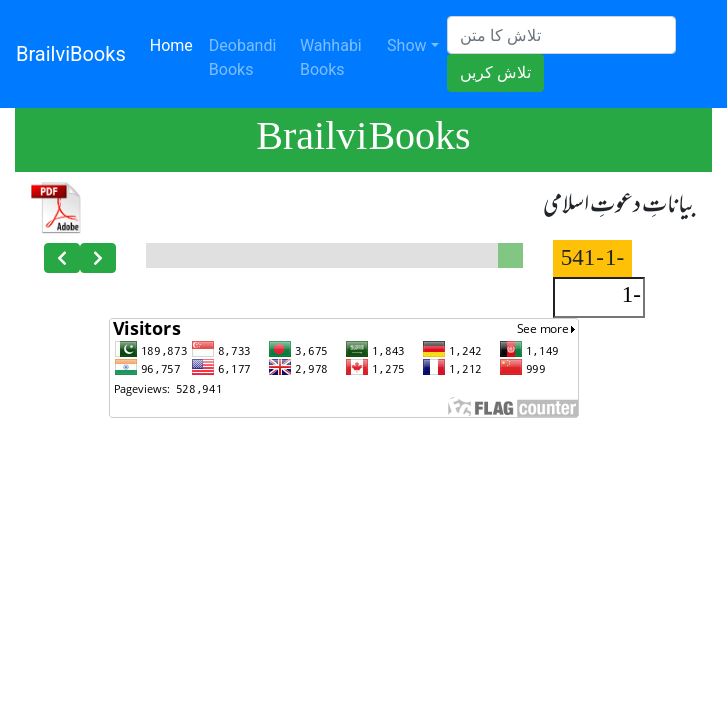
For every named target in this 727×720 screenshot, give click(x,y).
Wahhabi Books (331, 57)
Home (175, 44)
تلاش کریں (495, 72)
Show (406, 45)
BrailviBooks (71, 54)
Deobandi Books (243, 57)
